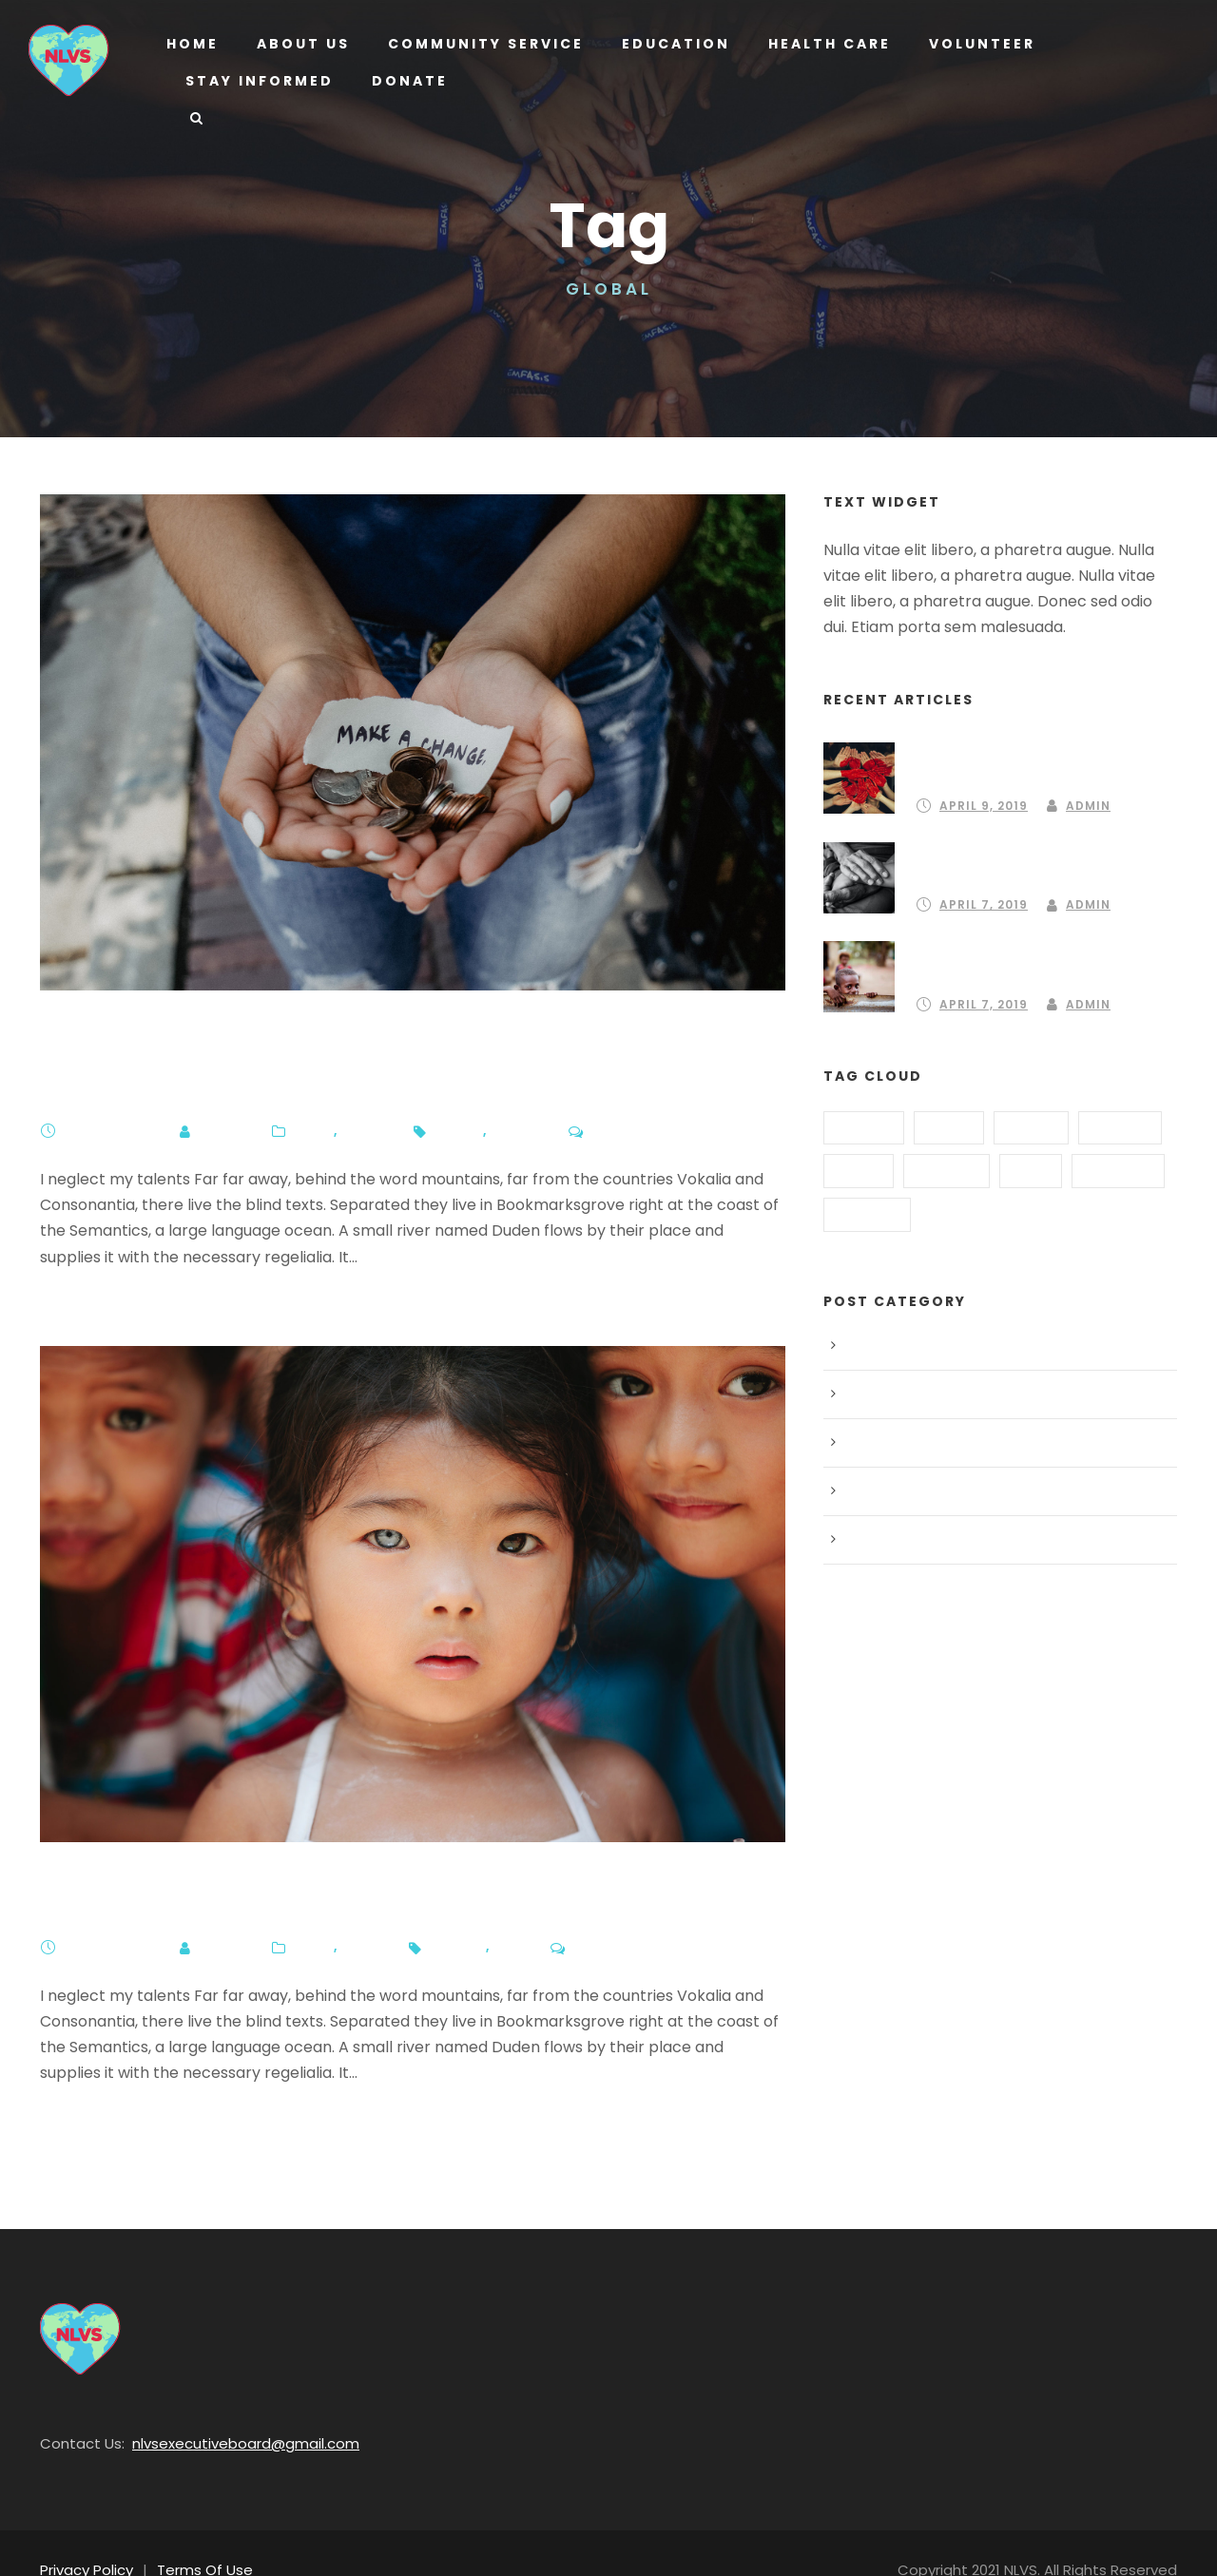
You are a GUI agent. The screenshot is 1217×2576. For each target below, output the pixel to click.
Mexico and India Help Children (258, 1866)
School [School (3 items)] (866, 1211)
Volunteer (976, 43)
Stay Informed (257, 80)
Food (865, 1390)
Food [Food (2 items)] (949, 1123)
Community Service (482, 43)
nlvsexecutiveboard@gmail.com (223, 2408)
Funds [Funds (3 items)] (1030, 1123)
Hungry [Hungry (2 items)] (945, 1167)
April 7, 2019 (109, 1096)
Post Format (886, 1487)
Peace (355, 1911)
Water (355, 1096)
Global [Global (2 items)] (1119, 1123)
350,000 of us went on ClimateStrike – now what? (383, 1050)
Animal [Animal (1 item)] (864, 1123)
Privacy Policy (84, 2535)
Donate (404, 80)
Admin (219, 1096)
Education (668, 43)
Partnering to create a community (1037, 750)
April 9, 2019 (983, 779)
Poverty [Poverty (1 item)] (1117, 1167)
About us (302, 43)
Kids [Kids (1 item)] (1029, 1167)
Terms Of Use (195, 2535)
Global (503, 1096)
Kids (501, 1911)
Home (192, 43)
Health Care (820, 43)
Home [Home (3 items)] (858, 1167)
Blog (305, 1096)
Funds (446, 1096)
